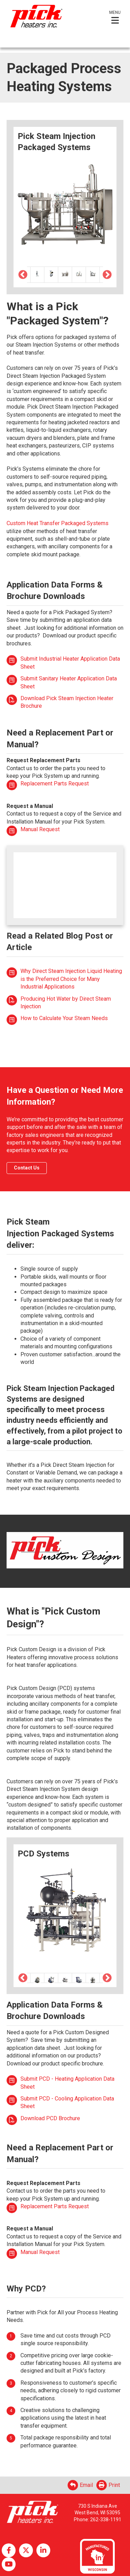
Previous (23, 275)
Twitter (26, 2550)
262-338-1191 (105, 2519)
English (16, 41)
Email (80, 2485)
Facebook (9, 2550)
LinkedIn (43, 2550)
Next (107, 275)
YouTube (9, 2564)
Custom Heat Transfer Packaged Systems (58, 523)
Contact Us (27, 1167)
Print (108, 2485)
